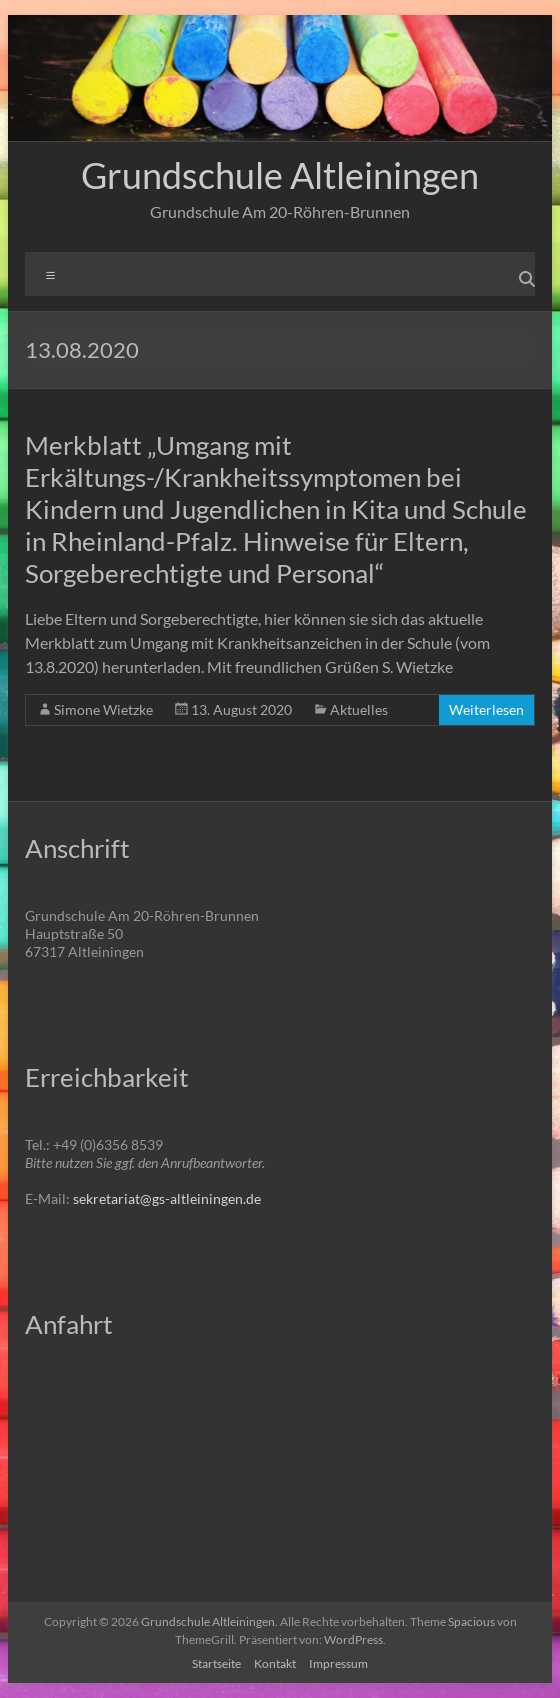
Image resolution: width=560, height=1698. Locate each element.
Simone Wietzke (103, 709)
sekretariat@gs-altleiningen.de (167, 1198)
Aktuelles (359, 709)
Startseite (216, 1663)
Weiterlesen (486, 709)
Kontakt (275, 1663)
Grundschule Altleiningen (280, 175)
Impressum (338, 1663)
